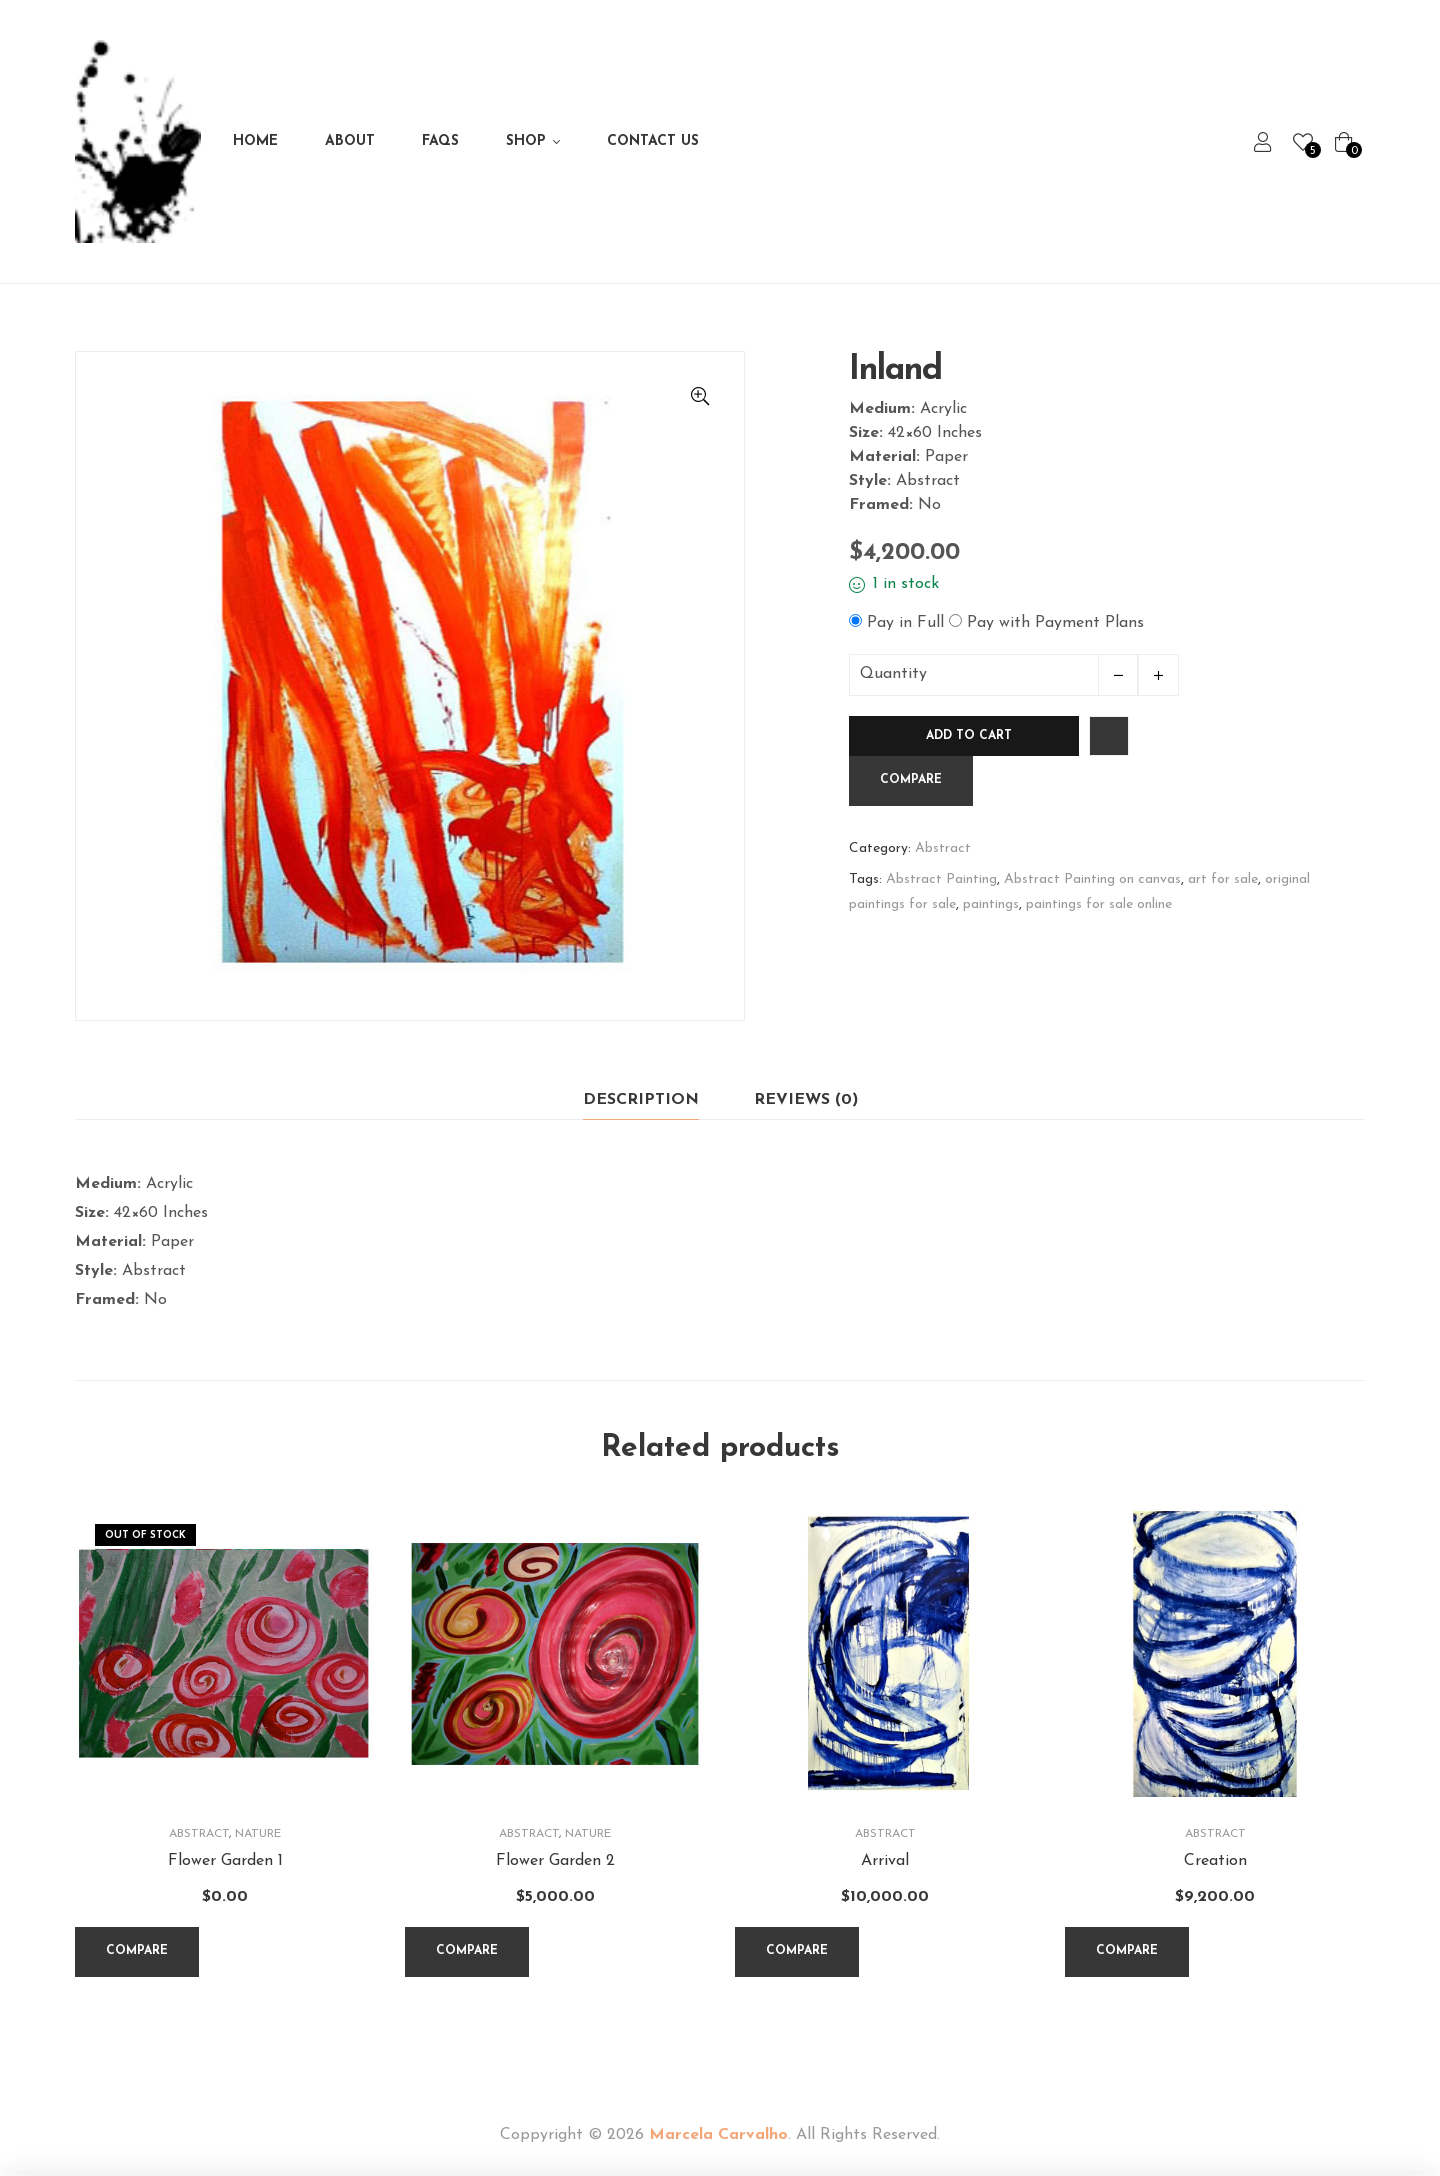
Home (255, 141)
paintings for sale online (1099, 904)
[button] (700, 396)
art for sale (1223, 879)
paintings (991, 904)
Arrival (885, 1861)
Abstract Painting (941, 879)
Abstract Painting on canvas (1092, 879)
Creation (1215, 1861)
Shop (526, 141)
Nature (258, 1834)
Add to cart (969, 736)
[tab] (641, 1100)
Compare (911, 780)
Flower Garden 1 (225, 1861)
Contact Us (653, 141)
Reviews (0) (806, 1100)
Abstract (943, 848)
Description (641, 1100)
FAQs (440, 141)
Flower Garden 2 (555, 1861)
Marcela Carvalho (718, 2135)
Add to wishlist (1109, 736)
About (350, 141)
